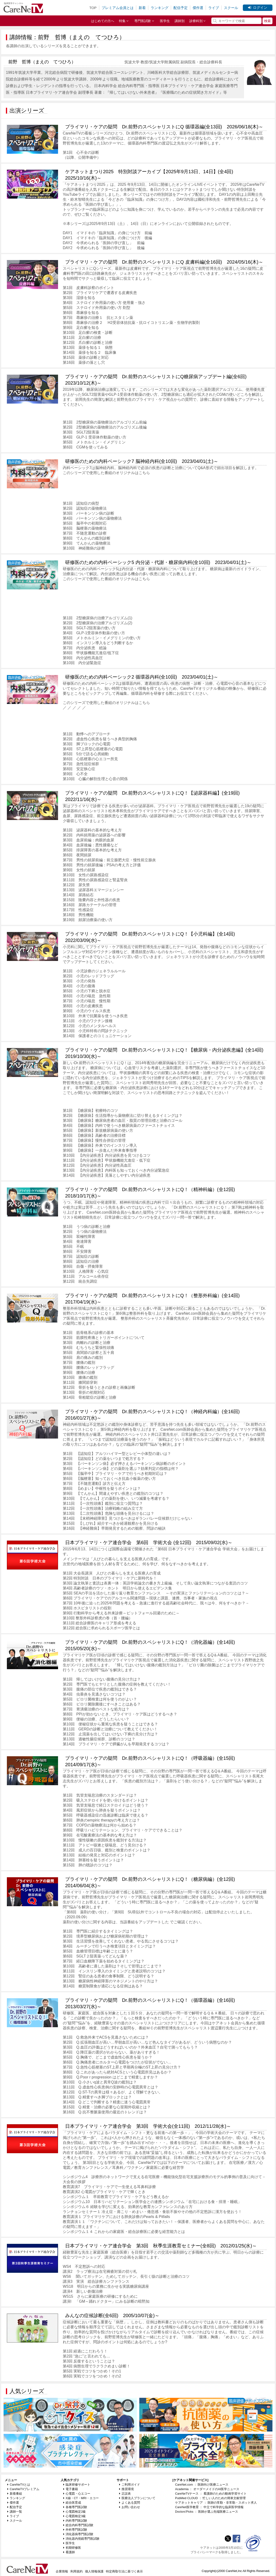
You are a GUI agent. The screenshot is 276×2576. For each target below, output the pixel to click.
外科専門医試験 (75, 2529)
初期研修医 (72, 2547)
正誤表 (125, 2493)
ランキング (159, 8)
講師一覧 (14, 2511)
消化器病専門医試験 (78, 2534)
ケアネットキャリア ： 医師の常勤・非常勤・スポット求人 (216, 2502)
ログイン (257, 7)
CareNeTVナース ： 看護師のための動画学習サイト (211, 2493)
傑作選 (198, 8)
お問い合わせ (129, 2507)
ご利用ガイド (129, 2484)
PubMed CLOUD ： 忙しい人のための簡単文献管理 (210, 2498)
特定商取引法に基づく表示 (124, 2571)
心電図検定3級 (74, 2516)
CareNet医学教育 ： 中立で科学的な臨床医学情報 (209, 2507)
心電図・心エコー (76, 2493)
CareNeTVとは (18, 2484)
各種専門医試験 (75, 2507)
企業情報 (62, 2571)
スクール (231, 8)
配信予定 (180, 8)
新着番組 (14, 2493)
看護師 (69, 2552)
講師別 (180, 21)
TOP (93, 8)
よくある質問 (129, 2502)
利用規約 (76, 2571)
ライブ (213, 8)
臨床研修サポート (76, 2484)
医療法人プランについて (137, 2498)
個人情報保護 (94, 2571)
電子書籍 (70, 2489)
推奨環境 (126, 2489)
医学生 (165, 21)
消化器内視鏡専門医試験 (81, 2538)
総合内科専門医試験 (78, 2525)
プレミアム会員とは (118, 8)
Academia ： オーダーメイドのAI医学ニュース (207, 2489)
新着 (142, 8)
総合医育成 (72, 2502)
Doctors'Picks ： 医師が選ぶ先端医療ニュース (206, 2511)
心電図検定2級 (74, 2511)
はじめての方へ (102, 21)
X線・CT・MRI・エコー (81, 2498)
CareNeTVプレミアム (23, 2489)
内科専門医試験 (75, 2520)
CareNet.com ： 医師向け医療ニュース (202, 2484)
